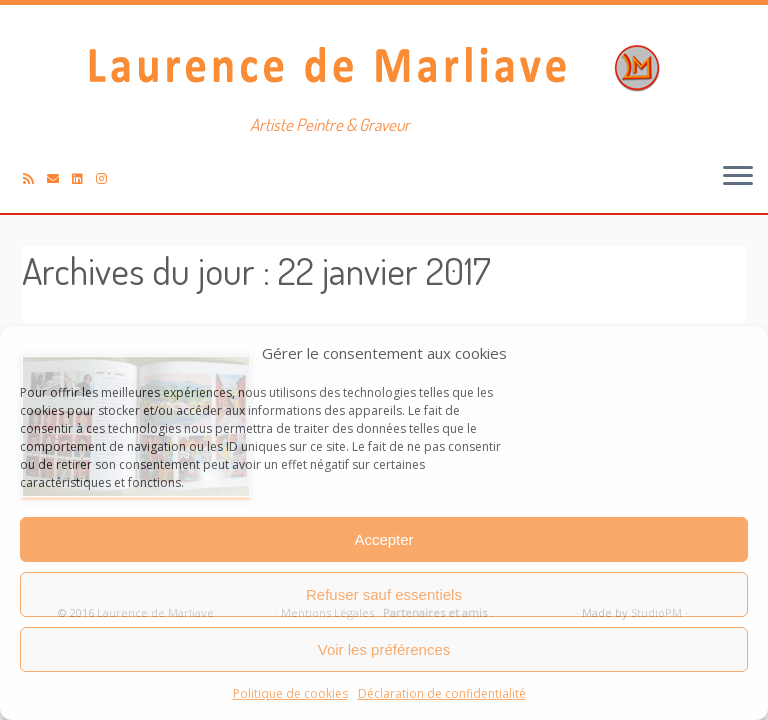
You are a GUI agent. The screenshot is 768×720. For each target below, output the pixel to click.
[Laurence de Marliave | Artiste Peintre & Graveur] (384, 65)
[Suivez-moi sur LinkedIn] (84, 178)
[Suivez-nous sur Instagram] (108, 178)
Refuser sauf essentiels (384, 594)
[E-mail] (59, 178)
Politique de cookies (290, 693)
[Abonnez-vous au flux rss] (35, 178)
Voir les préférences (384, 649)
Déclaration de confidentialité (442, 693)
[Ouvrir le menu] (738, 177)
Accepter (383, 539)
